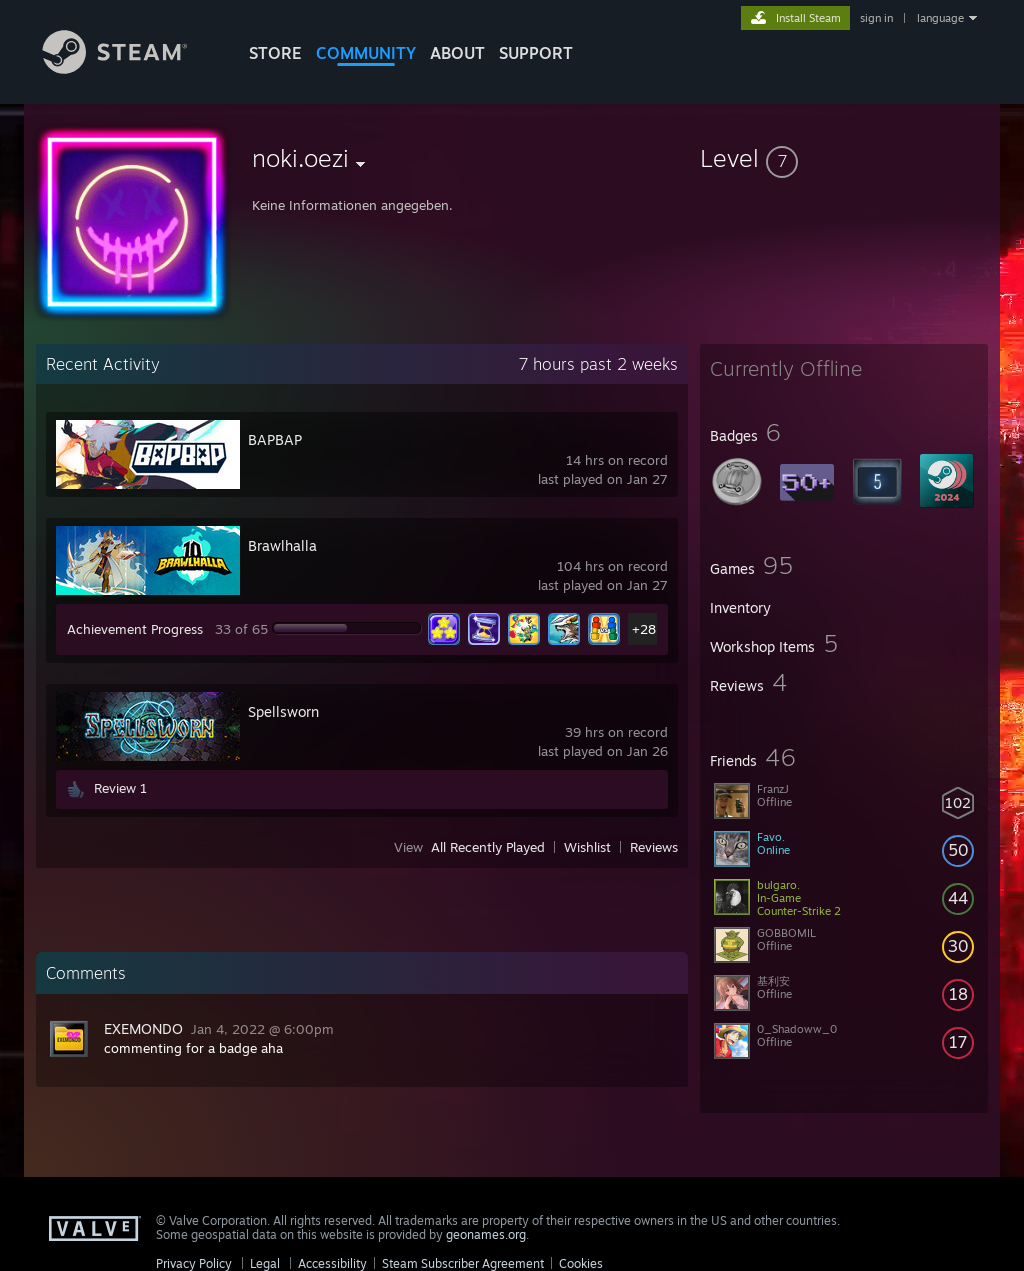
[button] (844, 158)
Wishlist (587, 847)
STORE (275, 53)
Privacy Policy (194, 1263)
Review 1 (120, 788)
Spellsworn (283, 711)
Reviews (654, 847)
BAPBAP (275, 439)
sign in (876, 18)
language (940, 18)
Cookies (581, 1263)
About (457, 53)
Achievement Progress (135, 629)
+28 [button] (644, 629)
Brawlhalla (282, 545)
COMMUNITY (366, 53)
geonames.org (486, 1234)
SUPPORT (536, 53)
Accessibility (332, 1263)
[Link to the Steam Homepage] (130, 68)
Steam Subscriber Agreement (463, 1263)
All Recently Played (488, 847)
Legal (265, 1263)
